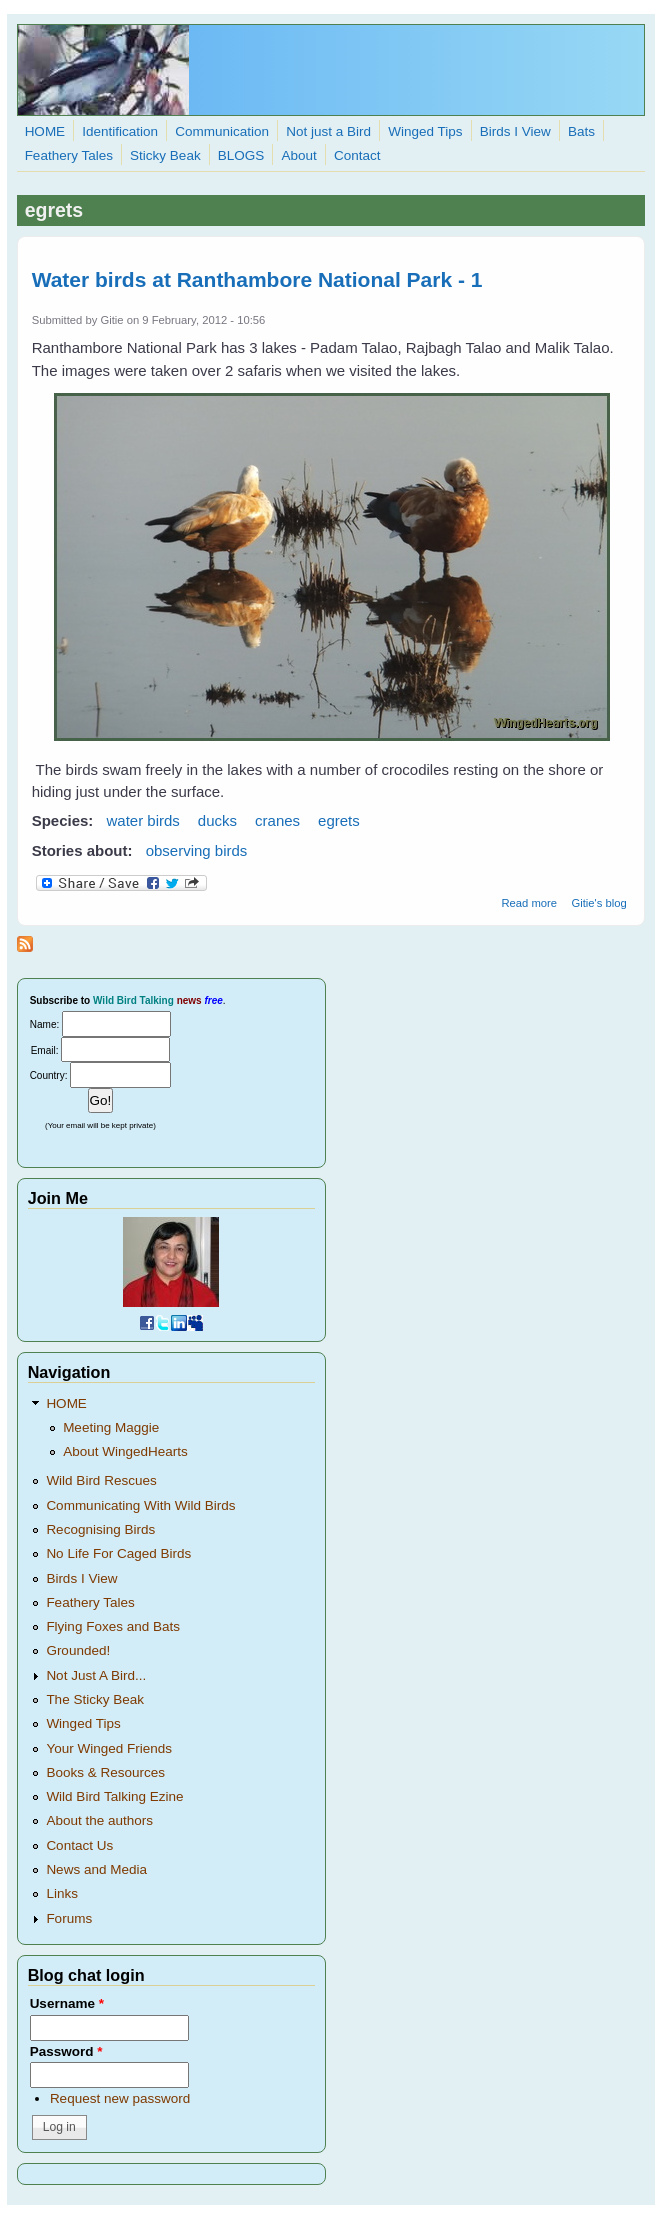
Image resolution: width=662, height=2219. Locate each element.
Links (62, 1893)
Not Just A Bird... (96, 1675)
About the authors (99, 1820)
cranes (277, 820)
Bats (581, 131)
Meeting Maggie (111, 1427)
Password (66, 2051)
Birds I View (515, 131)
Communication (222, 131)
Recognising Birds (100, 1529)
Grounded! (78, 1650)
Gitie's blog (598, 903)
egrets (339, 820)
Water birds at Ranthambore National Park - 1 (257, 279)
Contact (357, 155)
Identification (120, 131)
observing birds (197, 850)
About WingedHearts (125, 1451)
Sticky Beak (165, 155)
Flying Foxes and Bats (113, 1626)
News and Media (96, 1869)
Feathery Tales (69, 155)
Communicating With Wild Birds (140, 1505)
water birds (143, 820)
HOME (45, 131)
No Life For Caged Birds (118, 1553)
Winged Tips (425, 131)
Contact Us (79, 1845)
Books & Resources (105, 1772)
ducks (217, 820)
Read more (529, 903)
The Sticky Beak (95, 1699)
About (299, 155)
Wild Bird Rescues (101, 1480)
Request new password (120, 2098)
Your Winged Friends (109, 1748)
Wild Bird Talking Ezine (114, 1796)
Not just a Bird (328, 131)
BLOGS (241, 155)
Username (67, 2003)
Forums (69, 1918)
